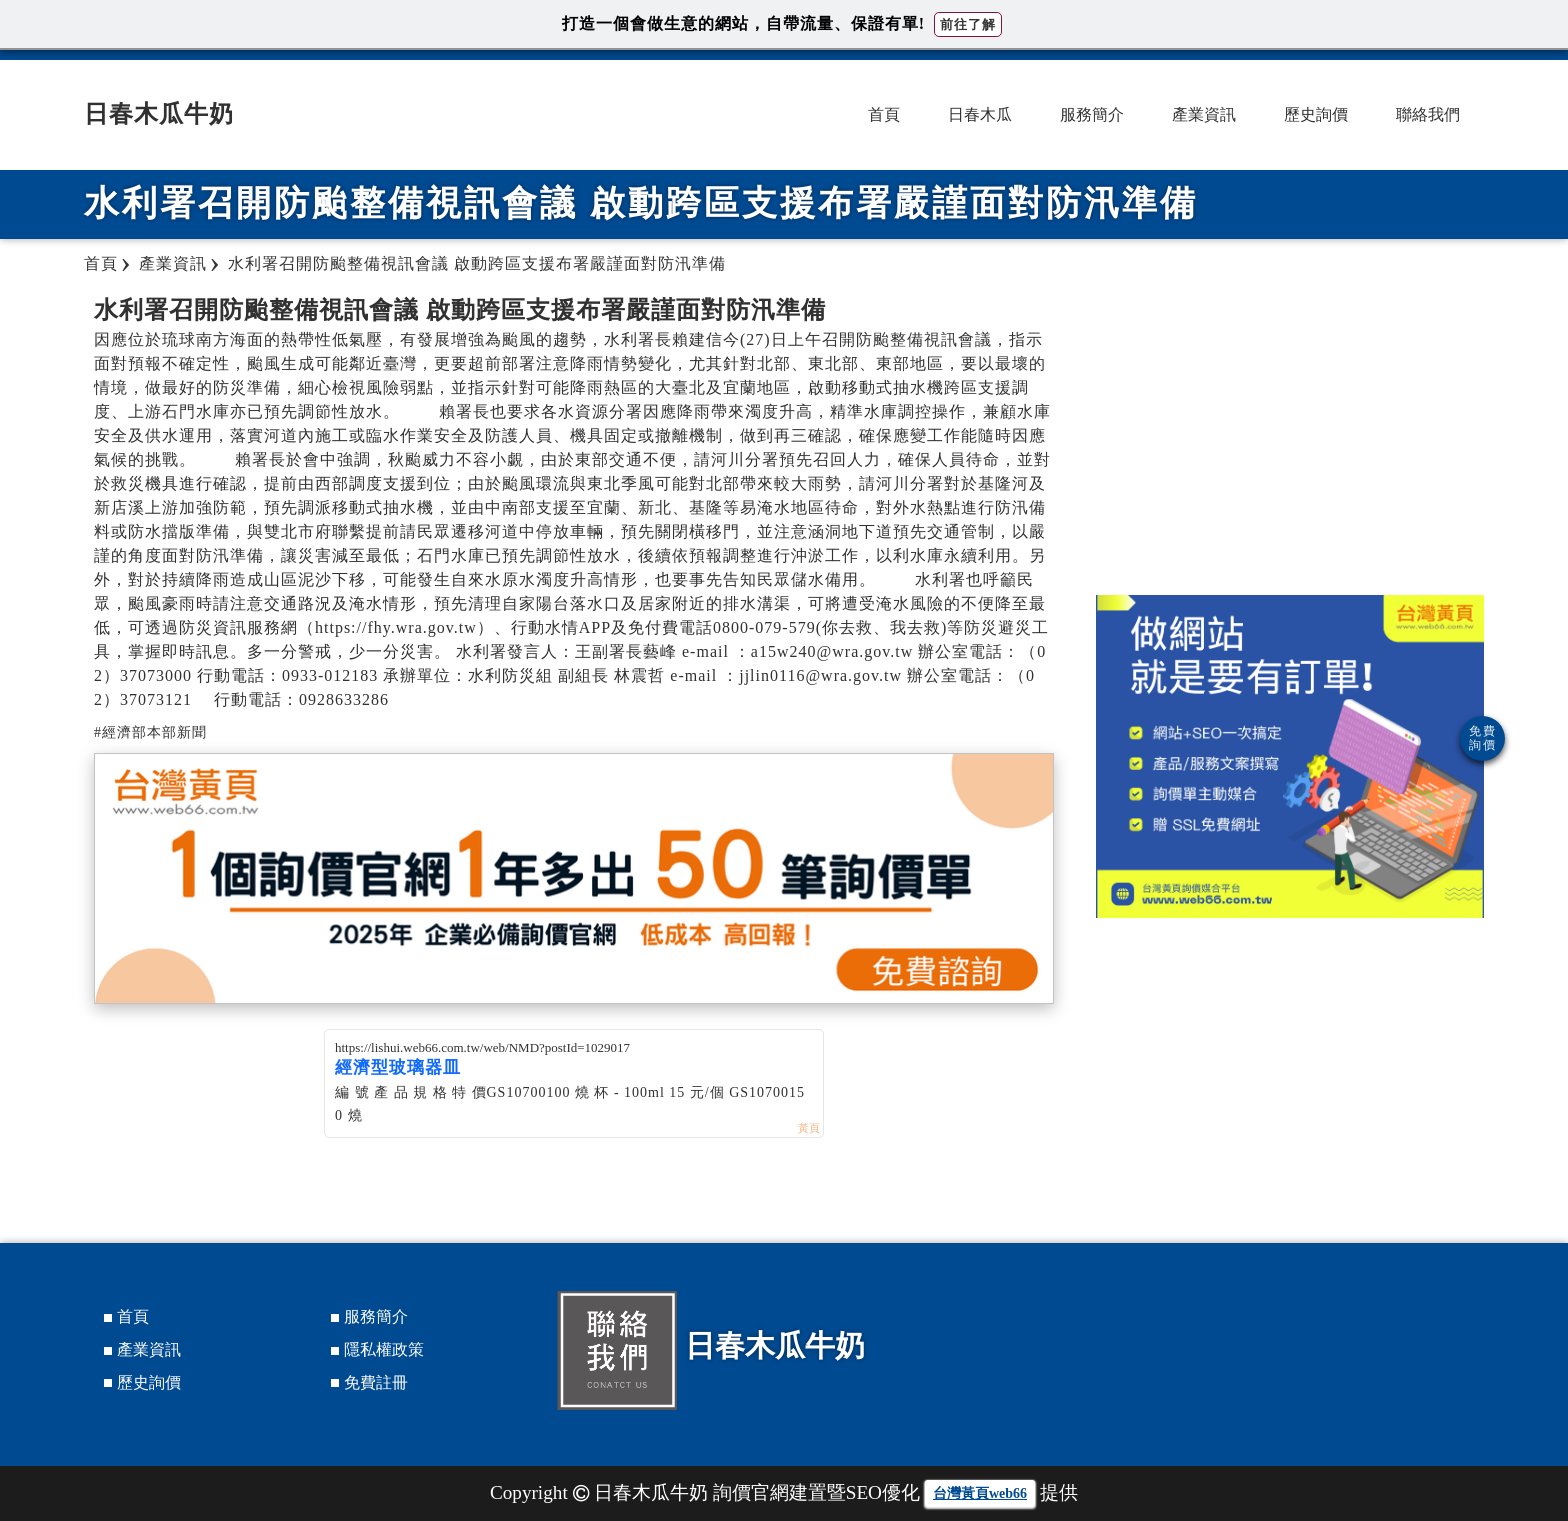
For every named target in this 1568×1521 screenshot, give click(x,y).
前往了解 (968, 24)
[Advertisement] (1290, 435)
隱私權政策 (384, 1349)
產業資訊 (1204, 114)
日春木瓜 (980, 114)
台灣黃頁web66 (980, 1493)
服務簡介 (1092, 114)
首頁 (884, 114)
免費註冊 (376, 1382)
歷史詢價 (1316, 114)
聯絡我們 (1428, 114)
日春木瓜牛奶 (159, 114)
